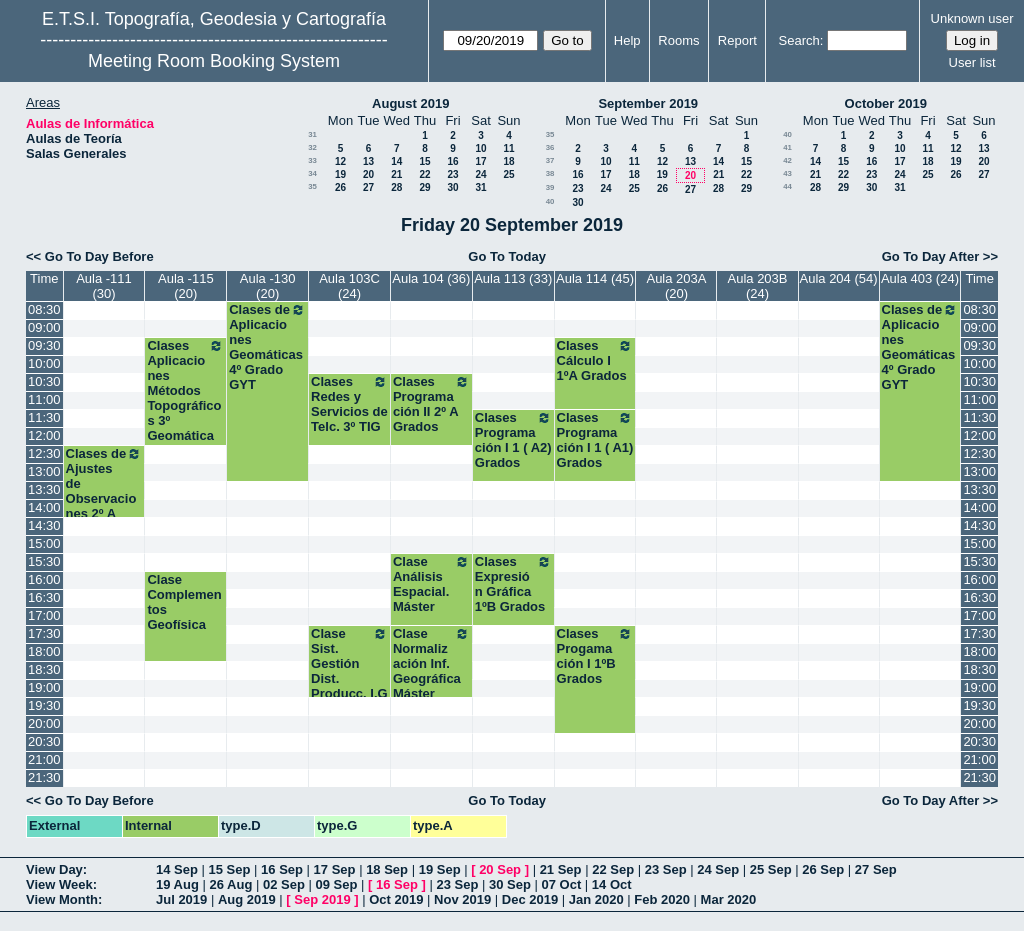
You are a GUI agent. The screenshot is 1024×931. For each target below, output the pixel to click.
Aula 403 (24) (920, 278)
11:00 (44, 399)
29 (424, 187)
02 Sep (284, 884)
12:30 (44, 453)
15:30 (44, 561)
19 (340, 174)
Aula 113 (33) (513, 278)
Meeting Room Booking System (214, 61)
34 (312, 173)
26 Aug (230, 884)
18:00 (44, 651)
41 (787, 147)
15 (424, 161)
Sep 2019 (322, 899)
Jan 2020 (596, 899)
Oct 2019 (396, 899)
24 (480, 174)
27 (368, 187)
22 (424, 174)
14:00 (44, 507)
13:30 (44, 489)
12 (340, 161)
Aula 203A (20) (676, 286)
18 (508, 161)
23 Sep (666, 869)
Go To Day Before (99, 256)
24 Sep (718, 869)
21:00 (44, 759)
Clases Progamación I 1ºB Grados (595, 656)
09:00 (44, 327)
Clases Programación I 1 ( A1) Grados (595, 440)
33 (312, 160)
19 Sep (440, 869)
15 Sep (230, 869)
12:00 (44, 435)
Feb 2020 (662, 899)
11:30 (44, 417)
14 (396, 161)
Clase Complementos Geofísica (184, 602)
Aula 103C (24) (349, 286)
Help (627, 40)
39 (550, 187)
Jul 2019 (181, 899)
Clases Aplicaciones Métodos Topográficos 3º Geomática (185, 390)
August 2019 (410, 103)
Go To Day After (931, 256)
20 (368, 174)
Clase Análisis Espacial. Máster (431, 584)
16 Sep (282, 869)
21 (396, 174)
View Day (54, 869)
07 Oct (562, 884)
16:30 (44, 597)
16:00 (44, 579)
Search (799, 40)
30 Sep (510, 884)
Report (737, 40)
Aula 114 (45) (595, 278)
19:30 (44, 705)
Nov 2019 (462, 899)
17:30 (44, 633)
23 (452, 174)
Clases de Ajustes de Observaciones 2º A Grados (104, 491)
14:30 (44, 525)
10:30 (44, 381)
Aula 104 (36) (431, 278)
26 (340, 187)
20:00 (44, 723)
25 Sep (771, 869)
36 (550, 147)
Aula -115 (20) (186, 286)
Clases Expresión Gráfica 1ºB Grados (513, 584)
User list (972, 62)
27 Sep (876, 869)
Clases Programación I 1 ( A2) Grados (513, 440)
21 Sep (561, 869)
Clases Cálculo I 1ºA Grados (595, 360)
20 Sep (500, 869)
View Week (59, 884)
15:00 (44, 543)
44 (787, 186)
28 (396, 187)
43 (787, 173)
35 (312, 186)
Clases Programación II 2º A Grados (431, 404)
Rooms (678, 40)
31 (312, 134)
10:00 (44, 363)
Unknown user (972, 18)
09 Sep (336, 884)
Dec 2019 (530, 899)
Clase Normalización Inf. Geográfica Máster (431, 663)
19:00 (44, 687)
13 (368, 161)
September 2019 (648, 103)
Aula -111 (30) (104, 286)
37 (550, 160)
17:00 (44, 615)
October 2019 (886, 103)
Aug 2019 (247, 899)
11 (508, 148)
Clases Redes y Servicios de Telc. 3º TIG (349, 404)
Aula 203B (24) (758, 286)
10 (480, 148)
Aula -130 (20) (268, 286)
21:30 (44, 777)
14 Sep (177, 869)
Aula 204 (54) (839, 278)
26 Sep (823, 869)
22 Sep (613, 869)
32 (312, 147)
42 (787, 160)
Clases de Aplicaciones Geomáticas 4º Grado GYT (267, 347)
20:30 (44, 741)
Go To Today (507, 256)
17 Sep (335, 869)
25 (508, 174)
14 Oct (612, 884)
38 (550, 173)
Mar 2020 (729, 899)
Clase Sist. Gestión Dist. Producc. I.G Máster (349, 671)
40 (550, 201)
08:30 (44, 309)
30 (452, 187)
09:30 (44, 345)
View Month (62, 899)
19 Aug (177, 884)
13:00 (44, 471)
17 (480, 161)
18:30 (44, 669)
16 (452, 161)
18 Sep (387, 869)
